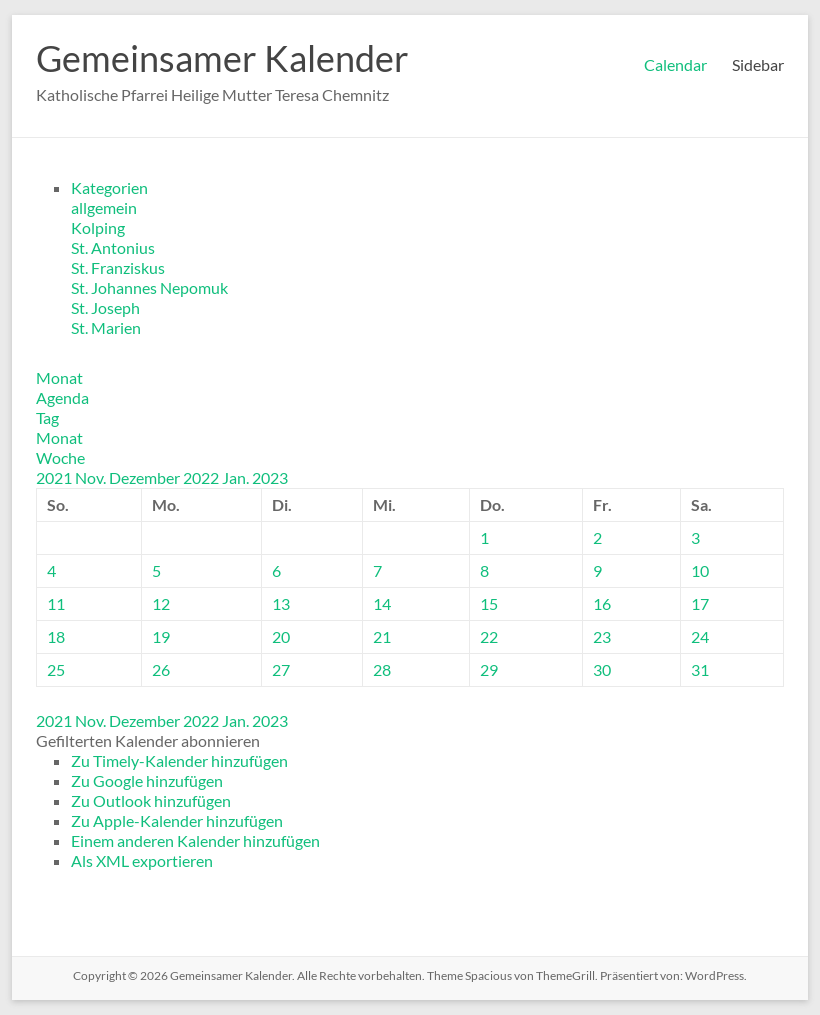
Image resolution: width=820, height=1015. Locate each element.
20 (281, 636)
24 (700, 636)
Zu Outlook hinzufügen (151, 800)
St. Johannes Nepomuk (149, 287)
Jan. (237, 477)
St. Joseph (105, 307)
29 (489, 669)
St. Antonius (113, 247)
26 (161, 669)
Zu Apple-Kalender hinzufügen (177, 820)
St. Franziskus (118, 267)
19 (161, 636)
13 (281, 603)
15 (489, 603)
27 (281, 669)
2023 (270, 477)
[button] (148, 740)
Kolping (98, 227)
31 (700, 669)
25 (56, 669)
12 (161, 603)
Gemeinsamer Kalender (222, 58)
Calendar (675, 64)
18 (56, 636)
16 (602, 603)
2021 (55, 477)
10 (700, 570)
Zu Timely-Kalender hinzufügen (179, 760)
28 (382, 669)
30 (602, 669)
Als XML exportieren (142, 860)
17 (700, 603)
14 (382, 603)
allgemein (104, 207)
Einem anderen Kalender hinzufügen (195, 840)
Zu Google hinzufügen (147, 780)
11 (56, 603)
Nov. (92, 477)
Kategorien (109, 187)
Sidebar (758, 64)
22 (489, 636)
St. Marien (106, 327)
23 (602, 636)
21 (382, 636)
